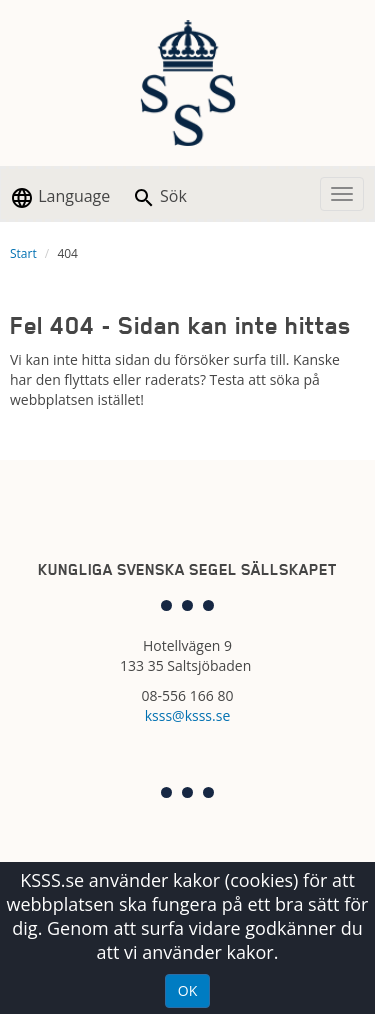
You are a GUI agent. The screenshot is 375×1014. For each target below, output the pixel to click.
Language (60, 197)
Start (23, 253)
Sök (159, 197)
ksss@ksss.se (188, 715)
